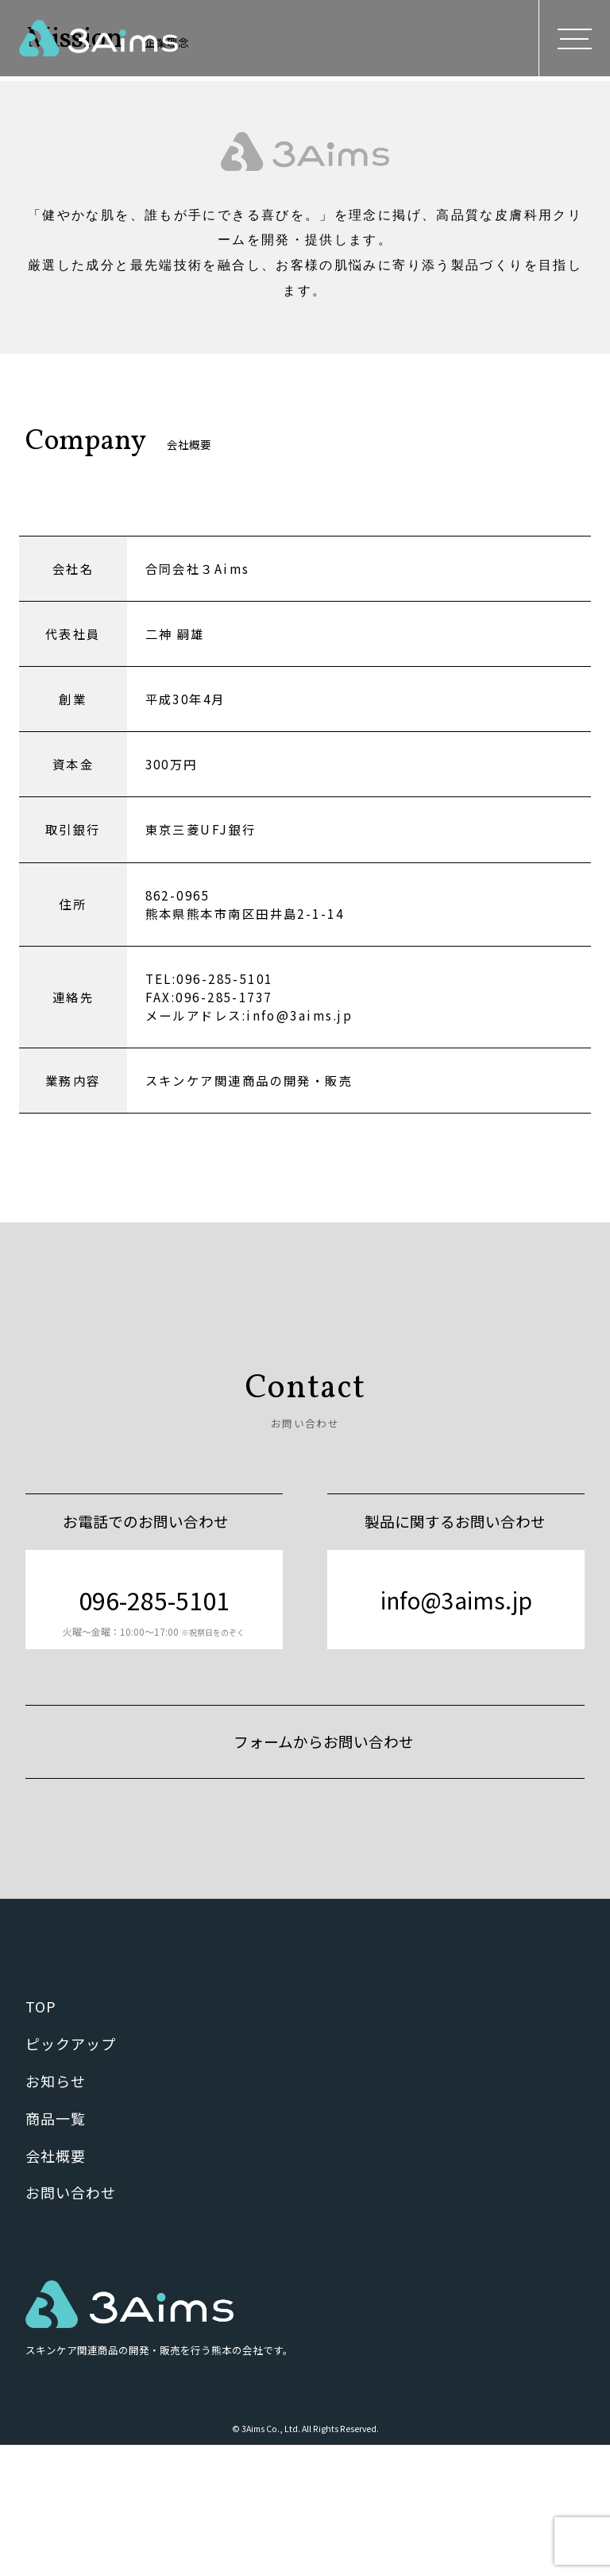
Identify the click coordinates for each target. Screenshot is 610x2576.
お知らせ (55, 2211)
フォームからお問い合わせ (324, 1871)
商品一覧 (55, 2248)
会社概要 (55, 2286)
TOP (40, 2137)
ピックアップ (70, 2173)
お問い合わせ (70, 2323)
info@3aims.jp (456, 1730)
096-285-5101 (154, 1740)
